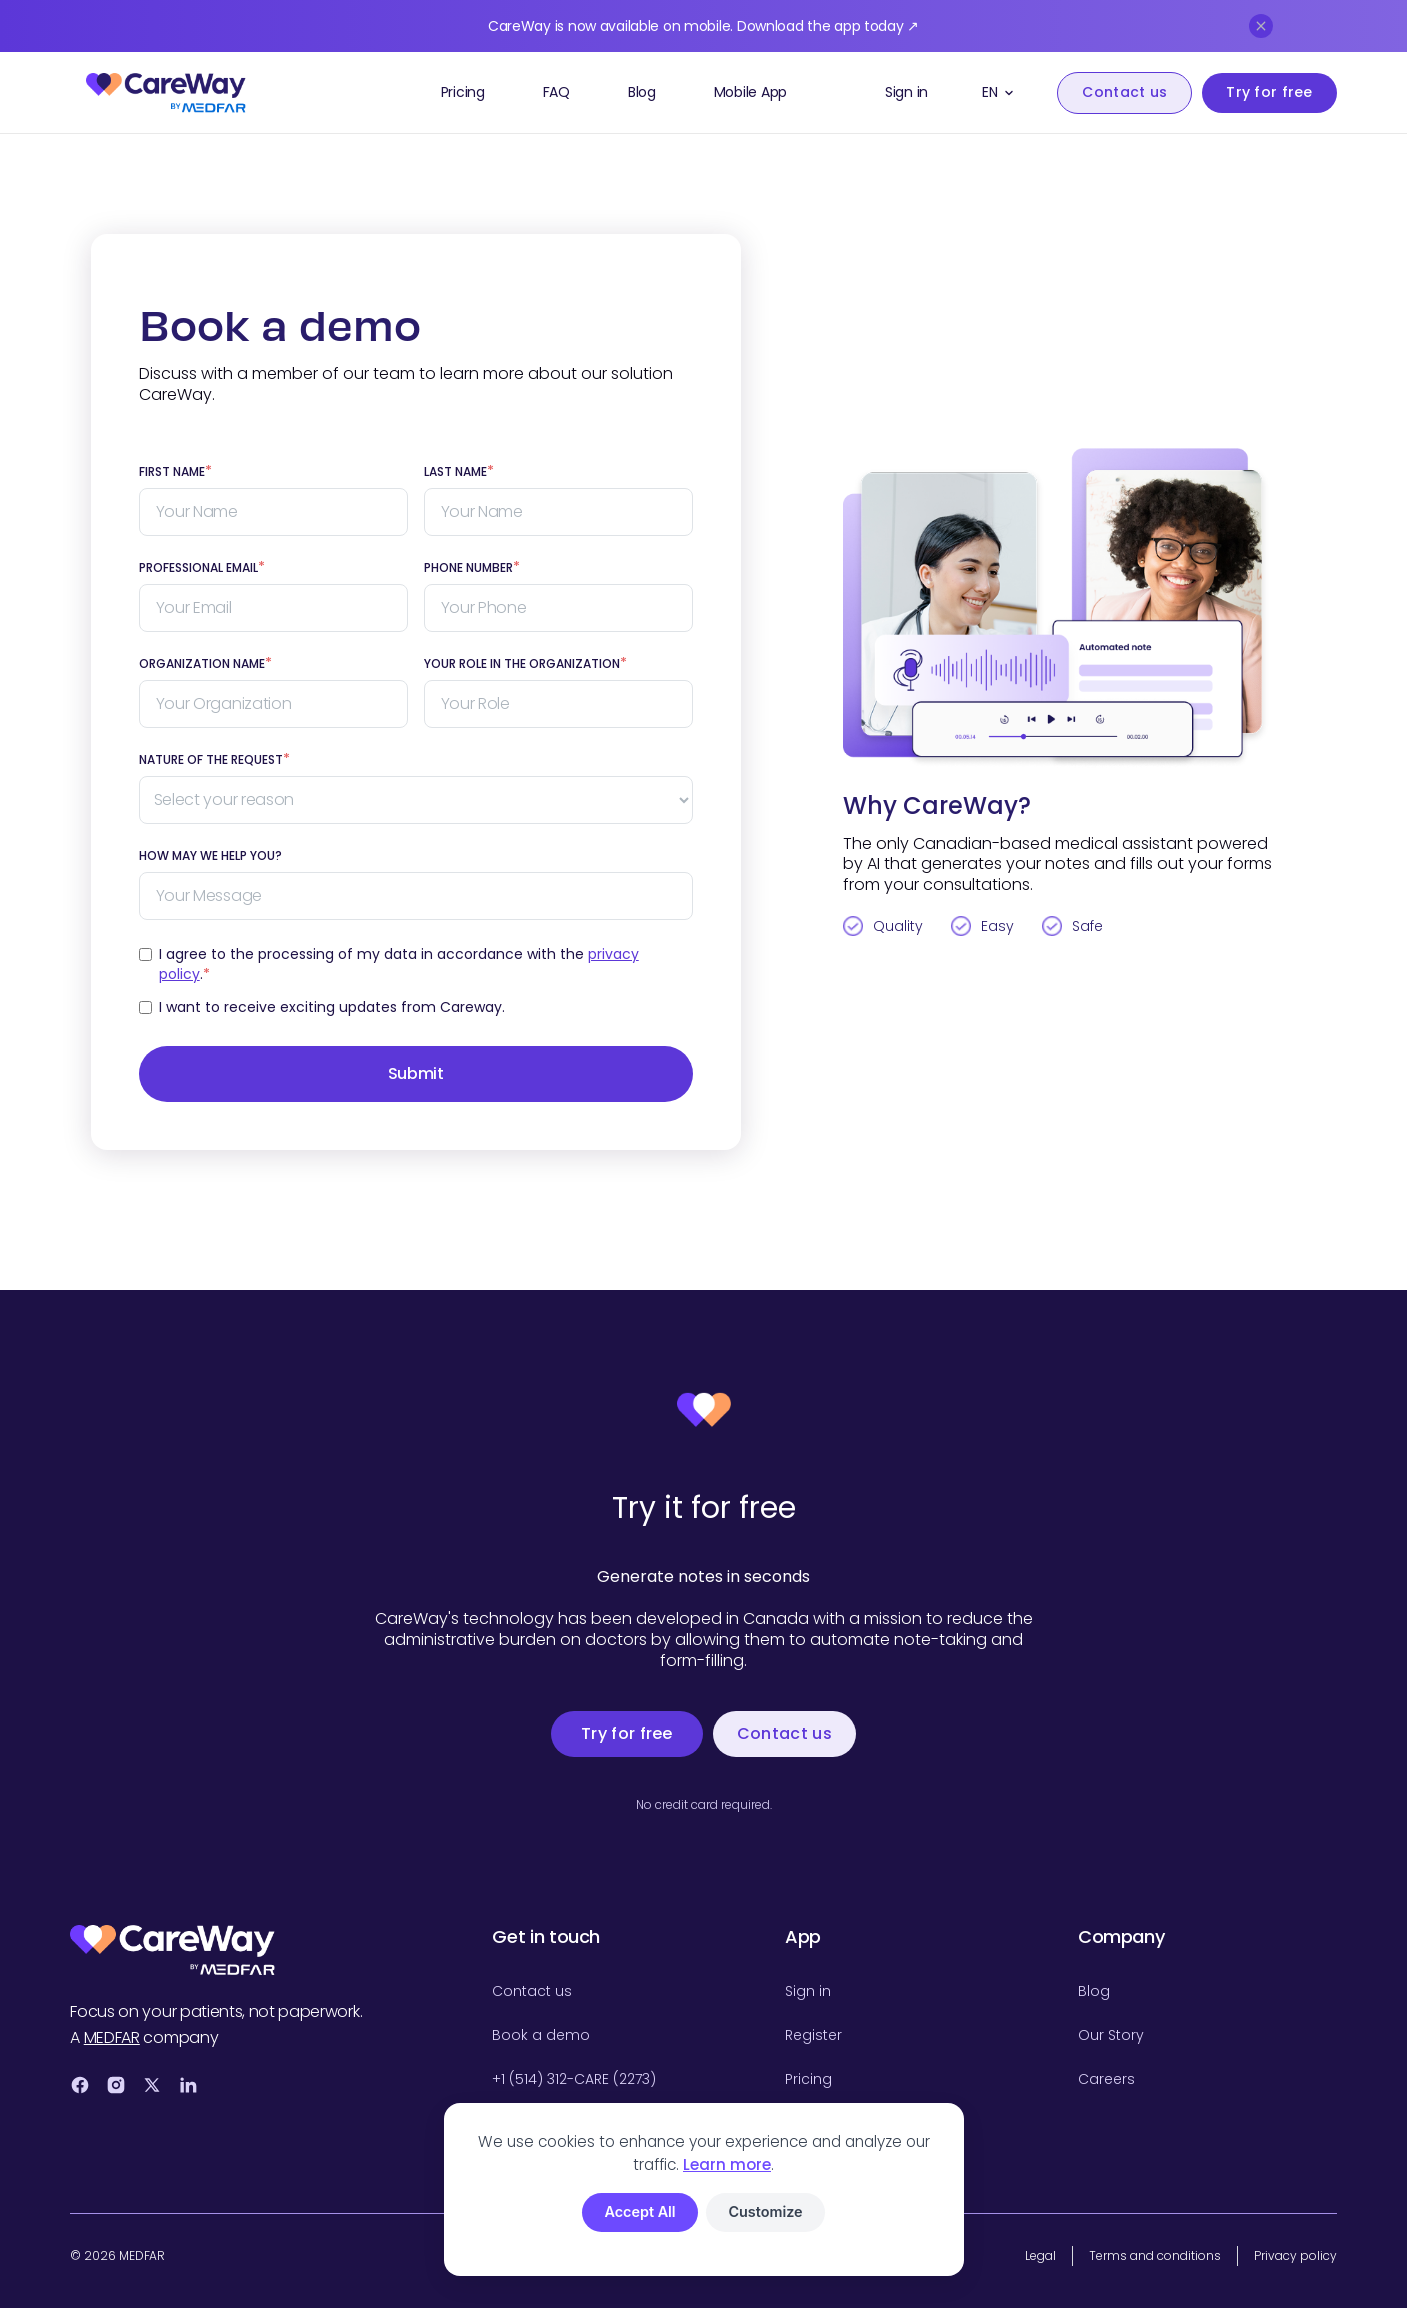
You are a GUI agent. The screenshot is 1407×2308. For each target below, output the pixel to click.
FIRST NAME (175, 472)
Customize (765, 2211)
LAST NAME (459, 472)
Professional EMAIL (202, 568)
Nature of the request (214, 760)
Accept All (639, 2211)
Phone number (472, 568)
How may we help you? (210, 856)
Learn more (727, 2164)
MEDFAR (112, 2037)
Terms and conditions (1155, 2255)
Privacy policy (1295, 2255)
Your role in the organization (525, 664)
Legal (1040, 2255)
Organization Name (205, 664)
